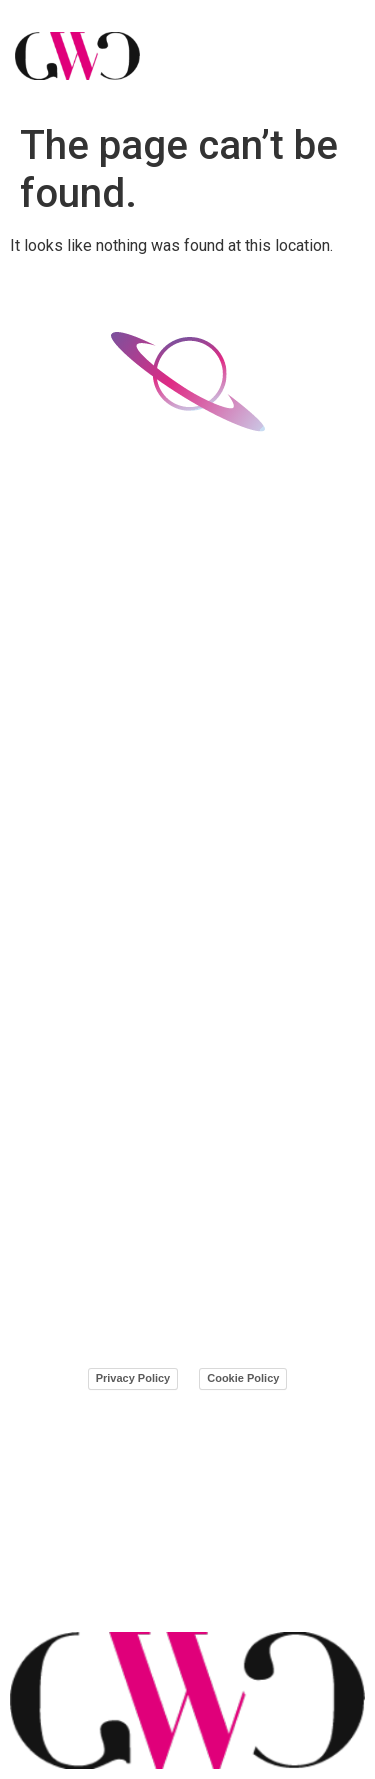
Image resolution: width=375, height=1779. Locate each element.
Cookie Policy (243, 1378)
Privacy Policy (133, 1378)
